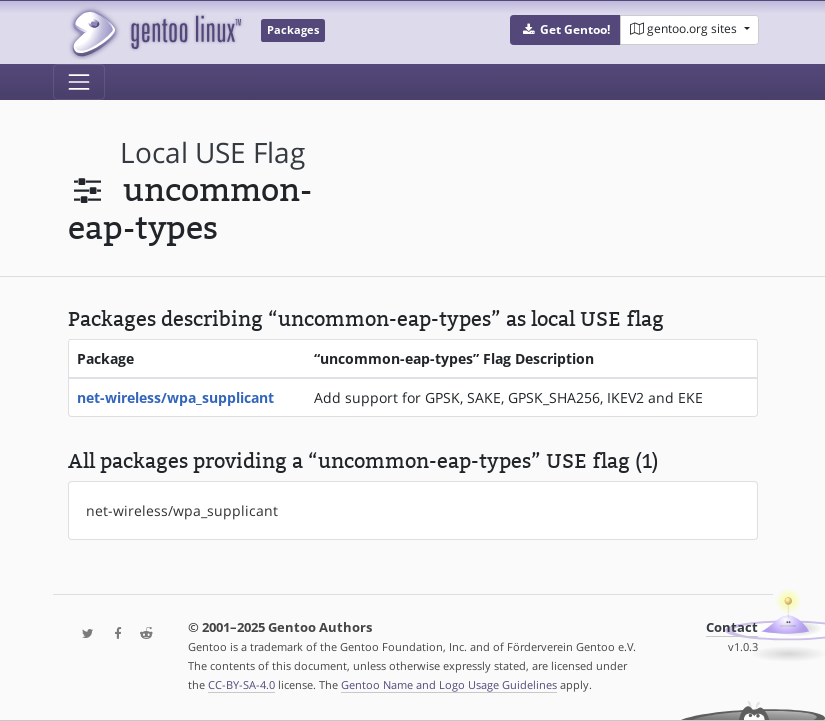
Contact (732, 627)
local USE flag (212, 152)
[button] (565, 30)
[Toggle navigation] (79, 82)
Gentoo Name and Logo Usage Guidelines (449, 684)
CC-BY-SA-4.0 (241, 684)
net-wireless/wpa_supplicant (175, 397)
